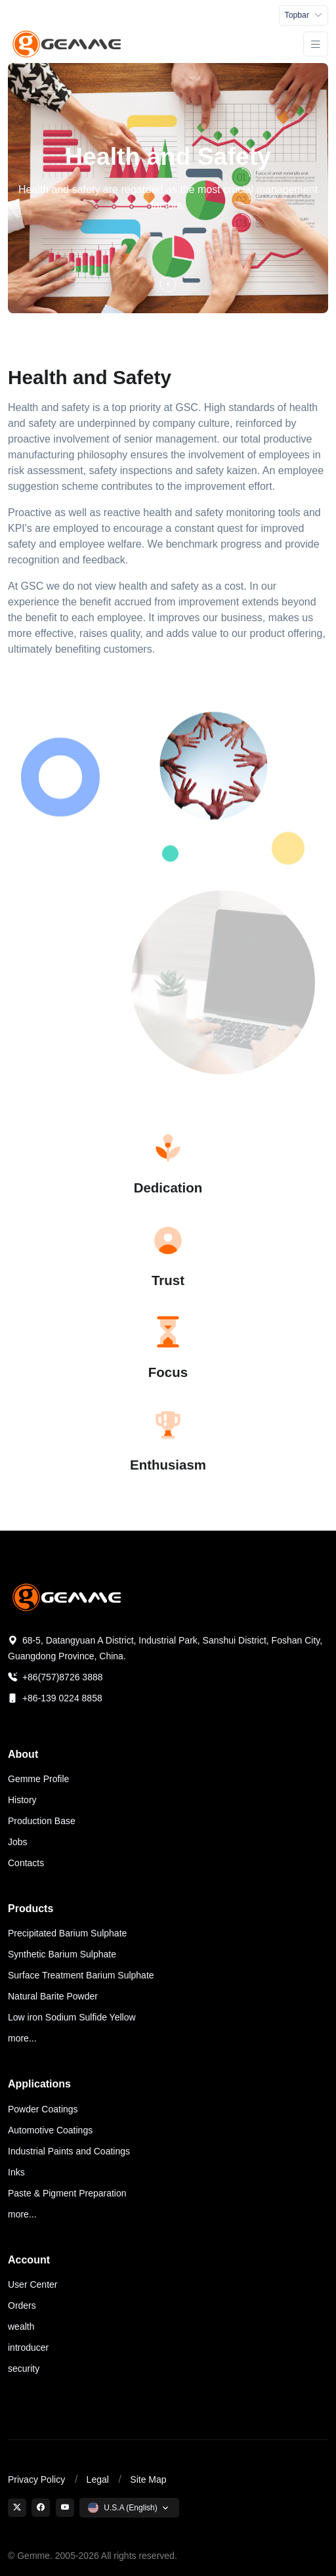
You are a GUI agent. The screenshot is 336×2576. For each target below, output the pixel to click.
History (22, 1800)
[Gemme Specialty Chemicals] (68, 44)
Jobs (18, 1842)
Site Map (148, 2479)
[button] (168, 284)
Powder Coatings (43, 2109)
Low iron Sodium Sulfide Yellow (72, 2017)
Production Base (41, 1821)
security (23, 2368)
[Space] (68, 1596)
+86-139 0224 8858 (55, 1698)
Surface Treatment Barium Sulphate (81, 1975)
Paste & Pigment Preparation (67, 2193)
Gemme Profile (38, 1779)
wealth (21, 2326)
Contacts (26, 1863)
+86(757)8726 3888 (55, 1677)
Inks (16, 2172)
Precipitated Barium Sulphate (67, 1933)
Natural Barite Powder (53, 1996)
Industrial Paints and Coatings (69, 2151)
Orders (22, 2305)
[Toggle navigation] (303, 15)
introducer (28, 2347)
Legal (98, 2479)
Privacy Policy (36, 2479)
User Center (32, 2284)
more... (22, 2038)
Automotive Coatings (50, 2130)
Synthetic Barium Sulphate (62, 1954)
